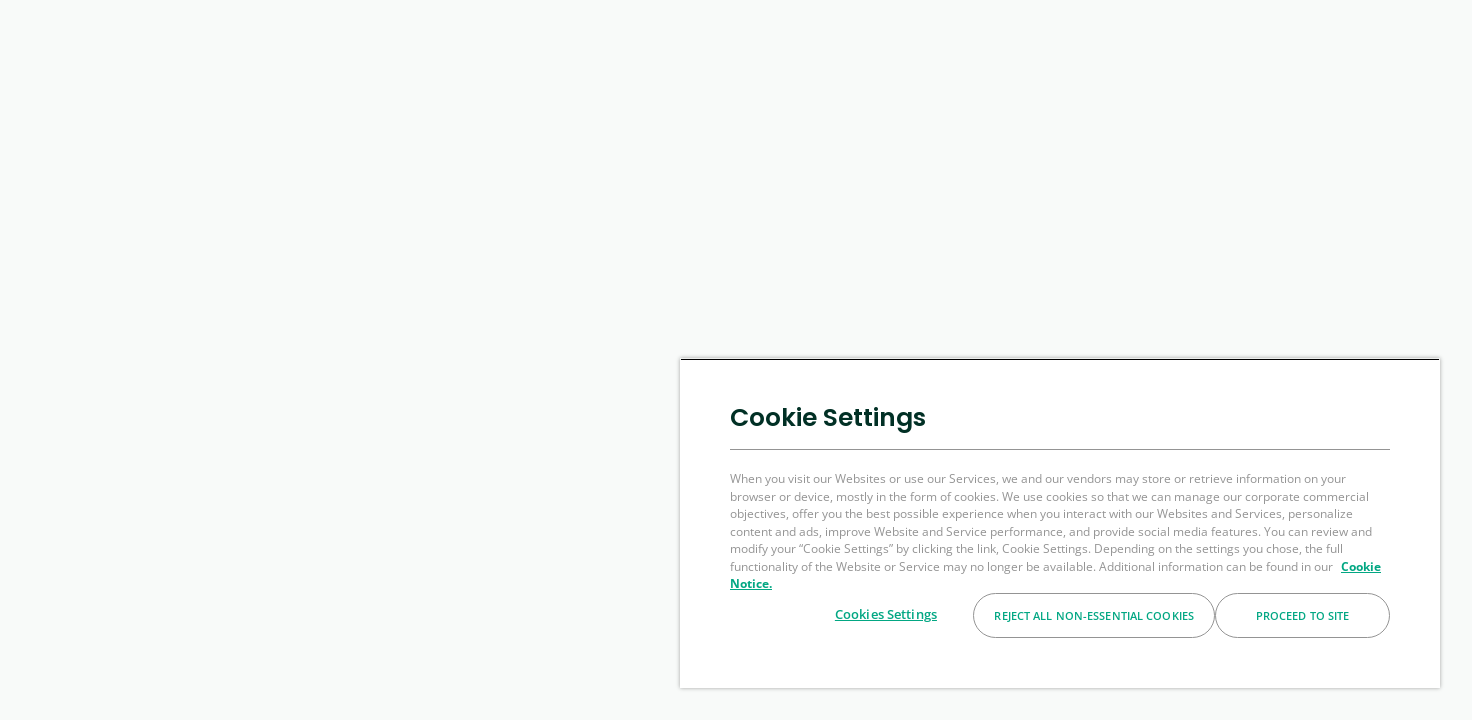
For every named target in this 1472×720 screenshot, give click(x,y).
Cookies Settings (886, 614)
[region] (1060, 523)
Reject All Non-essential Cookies (1094, 615)
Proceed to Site (1303, 615)
